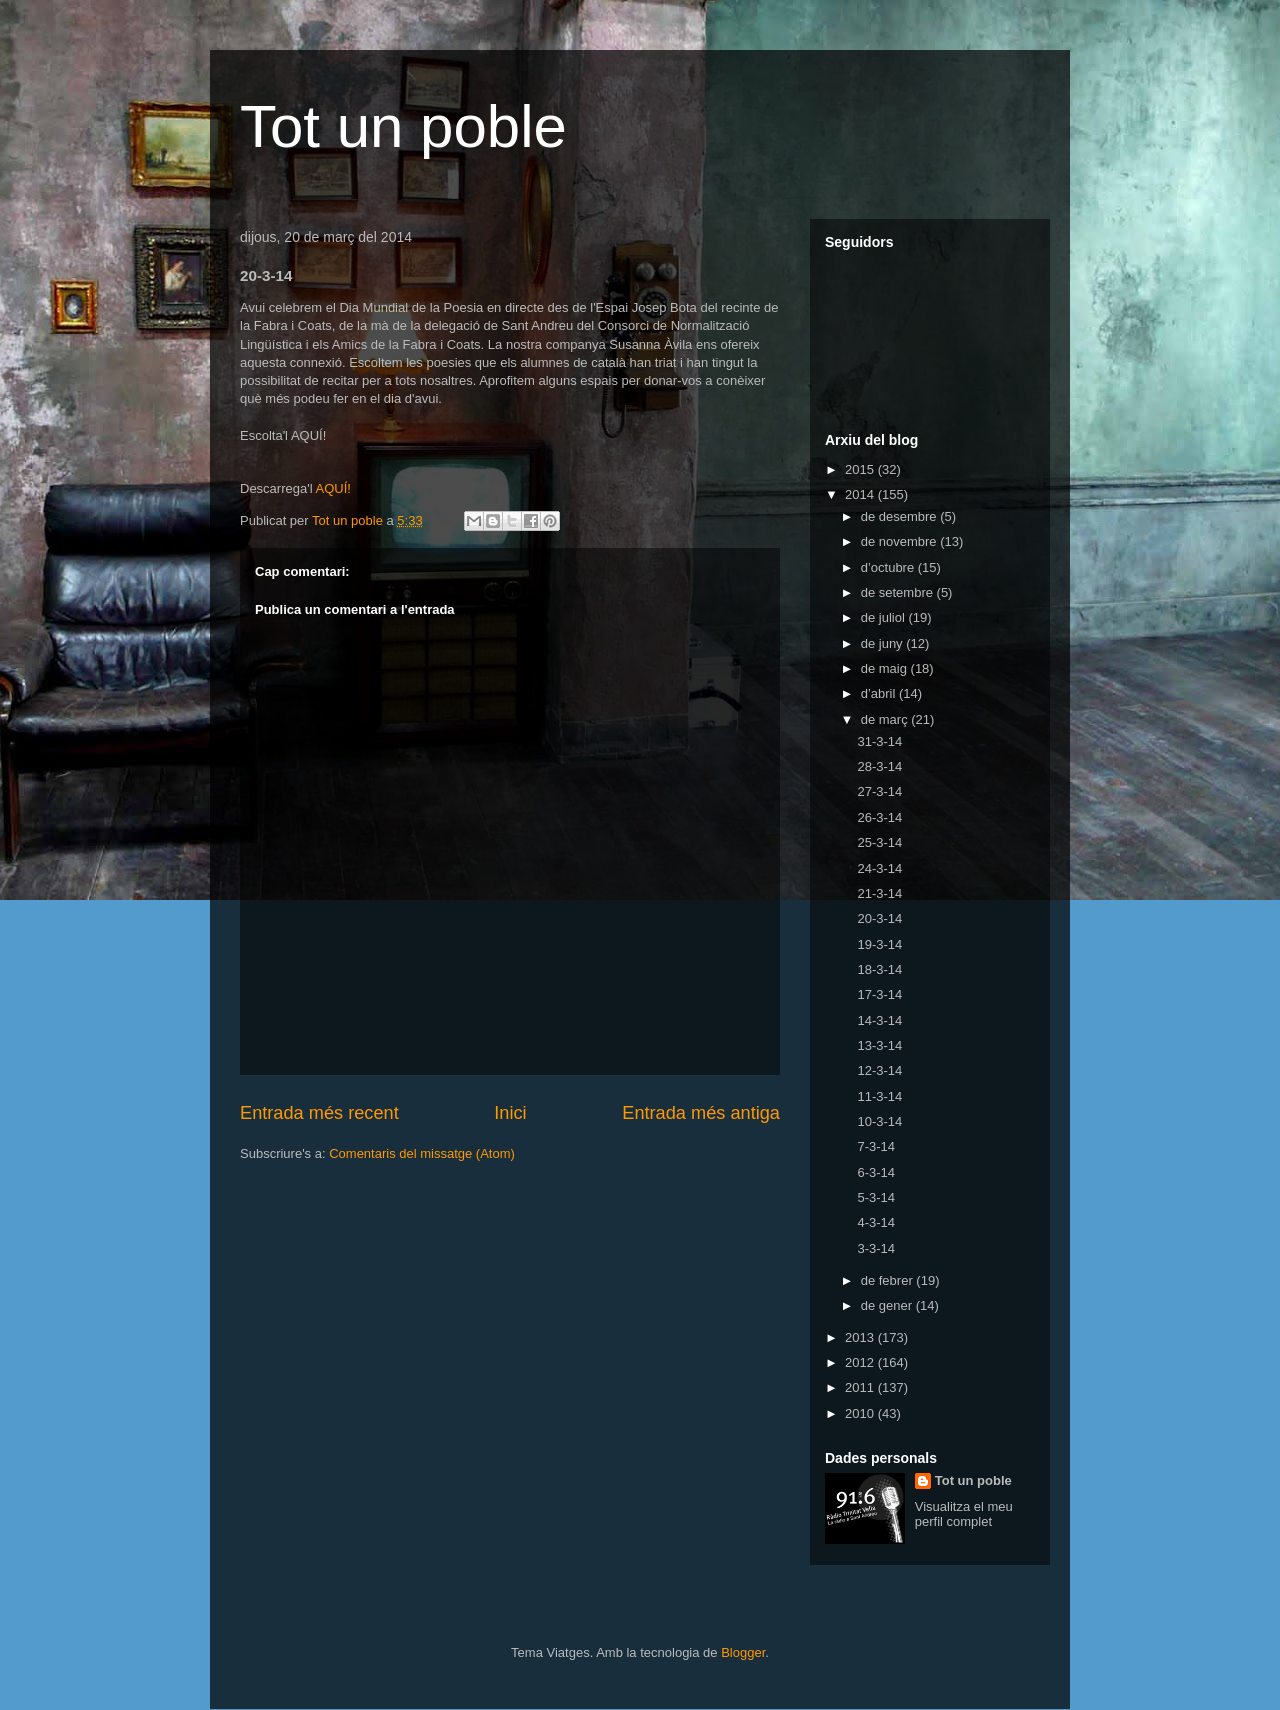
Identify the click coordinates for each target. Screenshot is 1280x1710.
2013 (861, 1337)
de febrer (889, 1280)
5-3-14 (876, 1197)
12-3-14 (879, 1070)
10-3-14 (879, 1121)
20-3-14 (879, 918)
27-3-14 (879, 791)
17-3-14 (879, 994)
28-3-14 (879, 766)
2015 (861, 469)
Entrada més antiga (701, 1113)
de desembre (901, 516)
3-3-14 (876, 1248)
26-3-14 (879, 817)
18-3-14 (879, 969)
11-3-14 (879, 1096)
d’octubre (889, 567)
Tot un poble (403, 126)
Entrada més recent (319, 1113)
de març (886, 719)
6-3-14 (876, 1172)
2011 (861, 1387)
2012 (861, 1362)
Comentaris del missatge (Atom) (422, 1153)
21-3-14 (879, 893)
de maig (886, 668)
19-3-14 (879, 944)
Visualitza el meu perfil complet (964, 1514)
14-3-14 (879, 1020)
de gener (888, 1305)
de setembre (899, 592)
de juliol (885, 617)
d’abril (880, 693)
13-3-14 (879, 1045)
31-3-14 (879, 741)
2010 (861, 1413)
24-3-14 (879, 868)
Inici (510, 1113)
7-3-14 (876, 1146)
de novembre (901, 541)
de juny (884, 643)
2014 (861, 494)
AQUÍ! (332, 488)
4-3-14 (876, 1222)
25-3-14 (879, 842)
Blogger (743, 1652)
